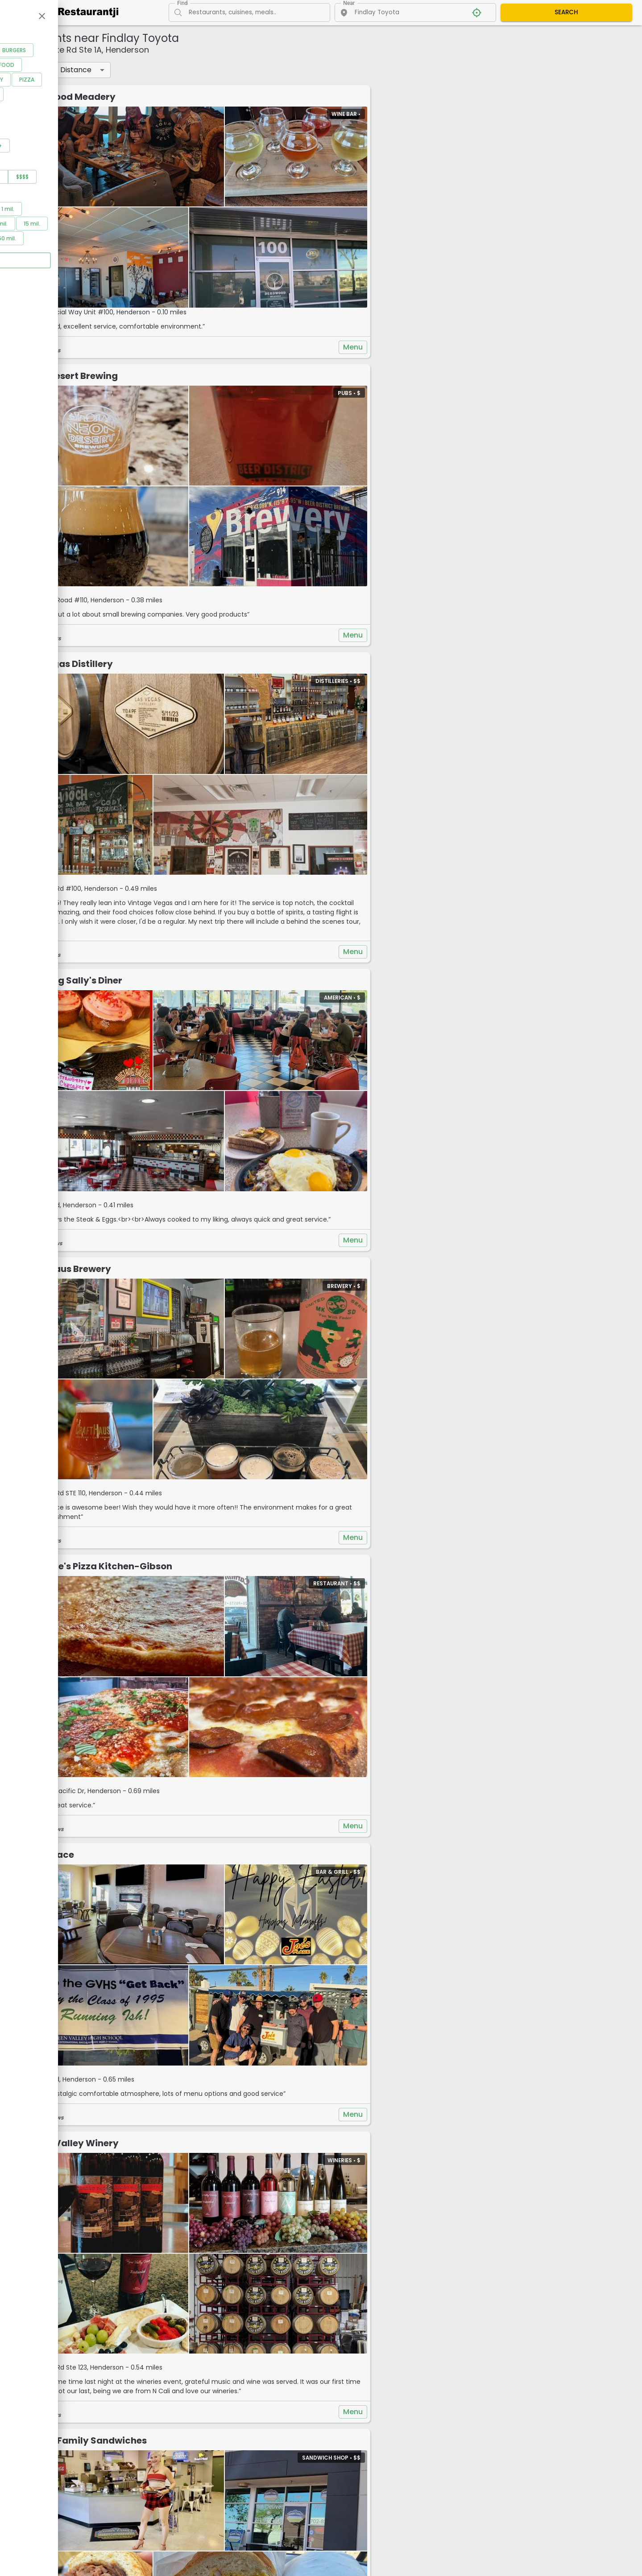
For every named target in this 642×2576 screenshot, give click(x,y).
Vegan (30, 125)
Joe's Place (196, 1572)
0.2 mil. (31, 240)
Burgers (105, 81)
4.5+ (87, 177)
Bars (71, 81)
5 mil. (59, 255)
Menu (415, 298)
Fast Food (91, 96)
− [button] (451, 57)
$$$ (85, 208)
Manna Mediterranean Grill (233, 2320)
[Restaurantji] (83, 12)
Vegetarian (71, 125)
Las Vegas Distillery (216, 566)
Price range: (35, 196)
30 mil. (64, 269)
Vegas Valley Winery (219, 1821)
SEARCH (566, 12)
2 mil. (28, 255)
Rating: (25, 164)
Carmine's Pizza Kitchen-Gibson (245, 1333)
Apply (78, 292)
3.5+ (28, 177)
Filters (179, 70)
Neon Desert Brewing (218, 327)
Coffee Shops (40, 96)
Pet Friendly (78, 111)
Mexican (33, 111)
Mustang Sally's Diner (220, 834)
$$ (56, 208)
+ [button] (451, 43)
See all (76, 141)
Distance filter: (39, 227)
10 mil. (90, 255)
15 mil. (123, 255)
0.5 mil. (66, 240)
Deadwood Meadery (217, 97)
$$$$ (114, 208)
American (34, 81)
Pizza (118, 111)
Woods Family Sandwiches (233, 2080)
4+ (57, 177)
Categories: (34, 69)
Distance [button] (224, 70)
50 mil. (98, 269)
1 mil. (99, 240)
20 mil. (30, 269)
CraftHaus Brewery (215, 1084)
